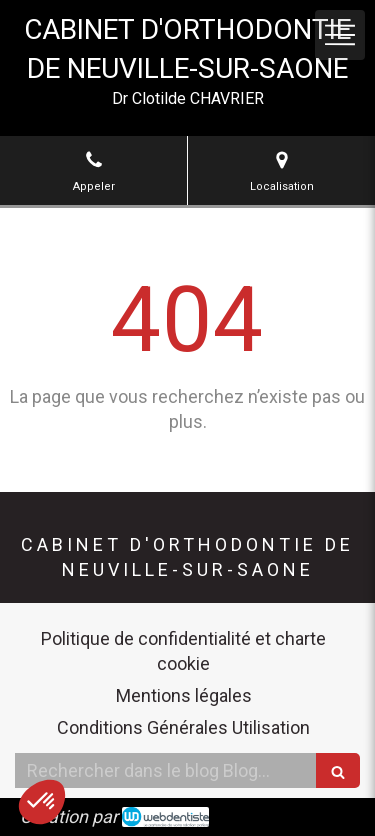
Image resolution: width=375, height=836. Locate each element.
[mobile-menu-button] (340, 35)
